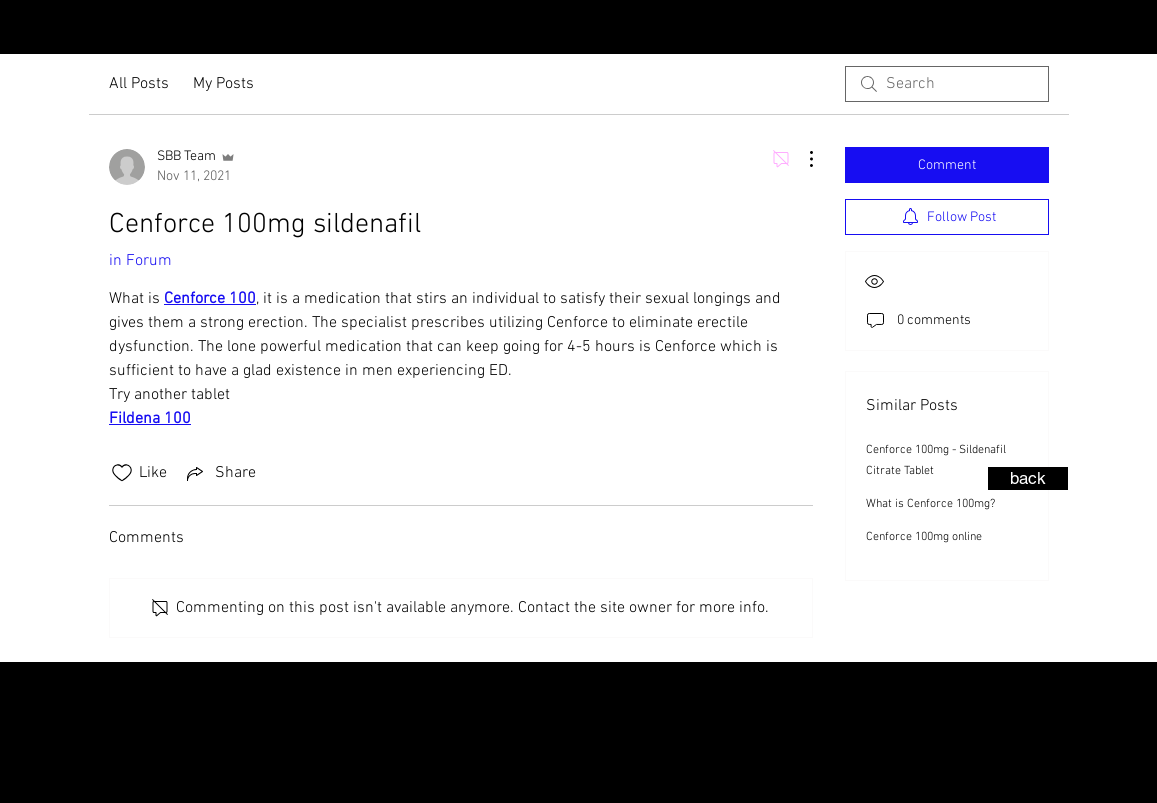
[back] (1028, 478)
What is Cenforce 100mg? (930, 504)
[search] (947, 84)
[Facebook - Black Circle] (1137, 29)
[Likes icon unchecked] (122, 473)
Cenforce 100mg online (924, 537)
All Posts (139, 84)
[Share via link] (219, 473)
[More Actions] (801, 159)
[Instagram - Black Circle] (1105, 29)
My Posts (223, 84)
